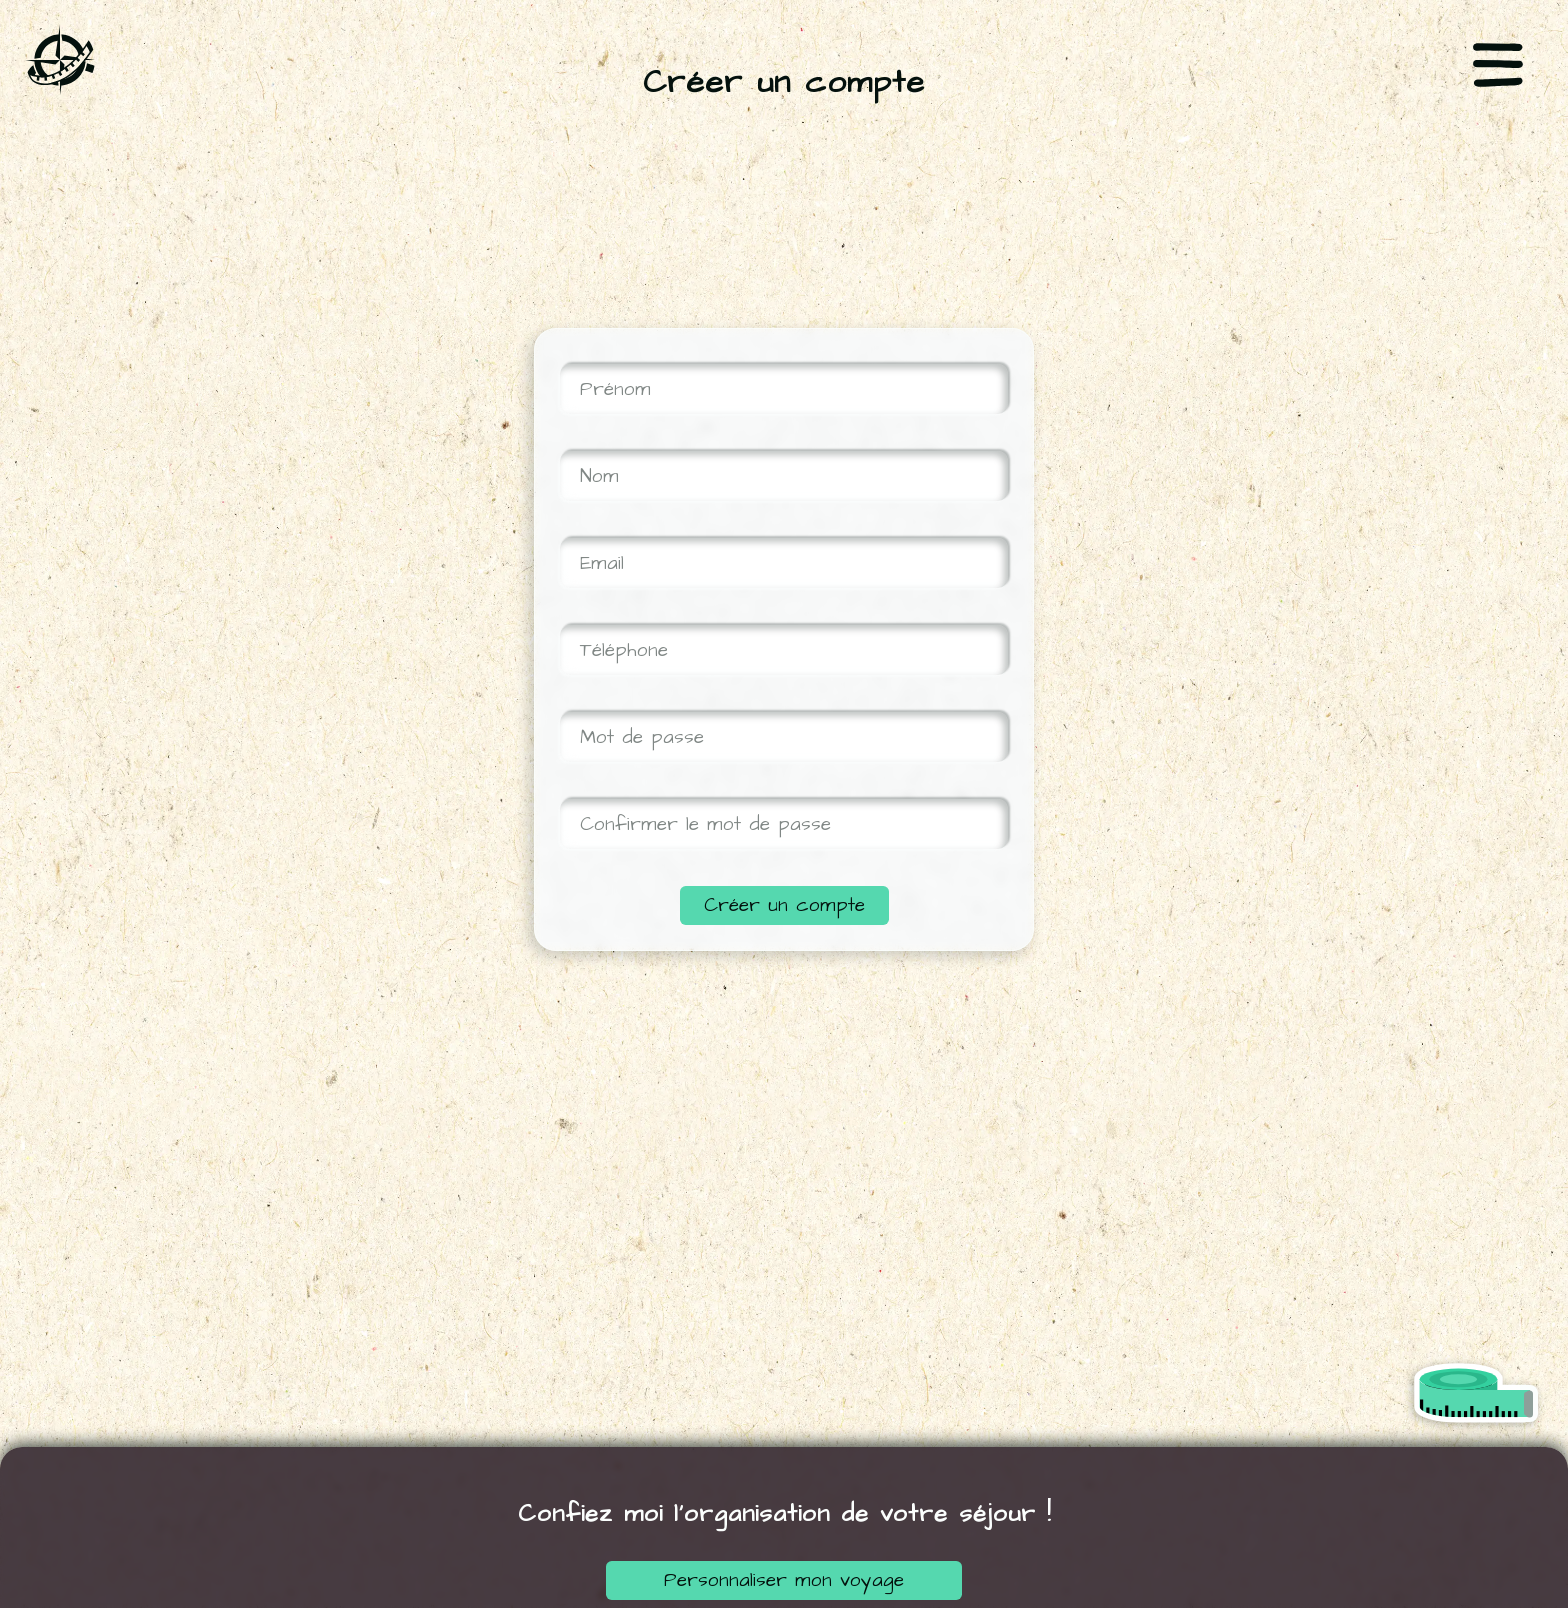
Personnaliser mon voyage (784, 1580)
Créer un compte (784, 905)
